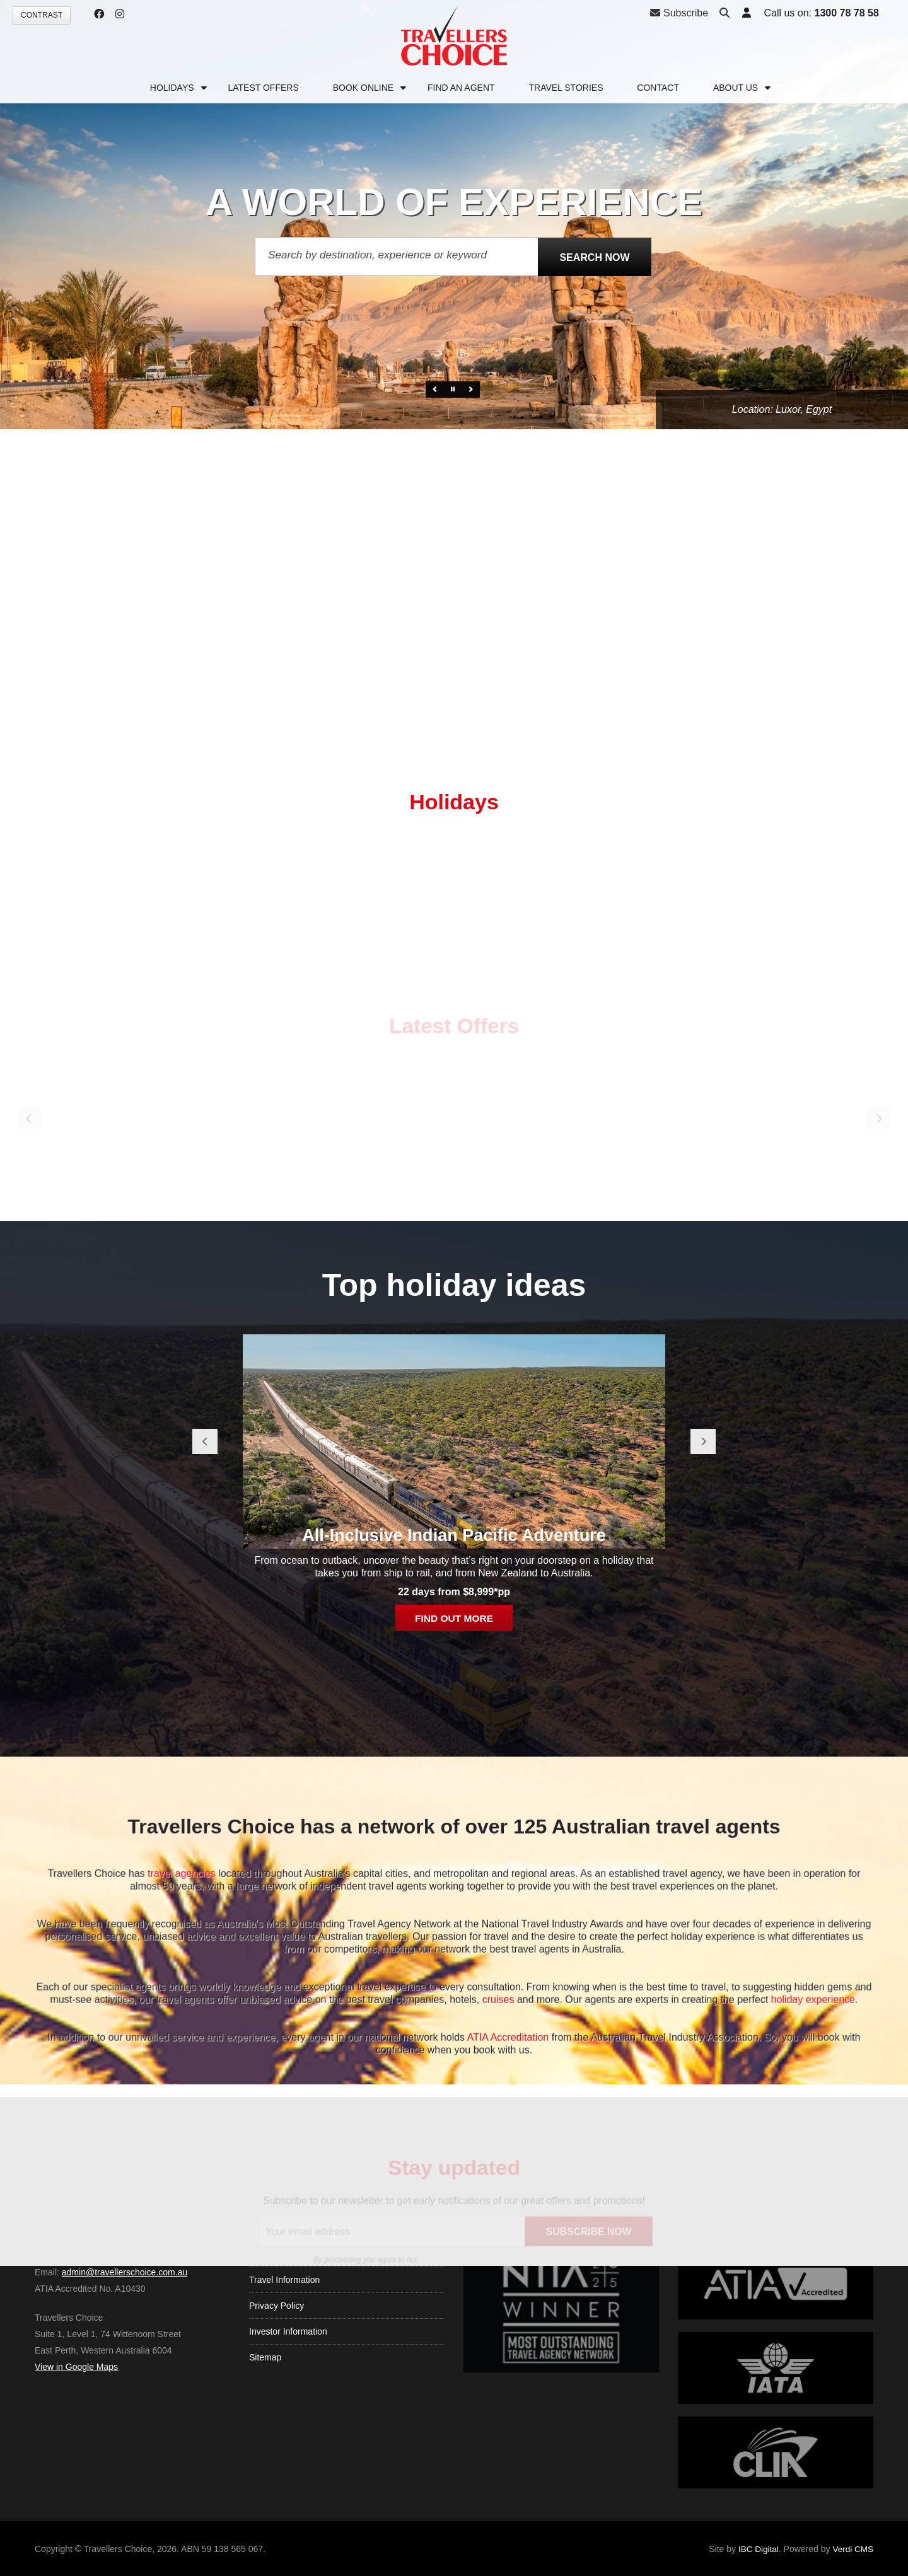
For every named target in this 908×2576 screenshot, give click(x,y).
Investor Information (288, 2402)
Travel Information (284, 2350)
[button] (745, 13)
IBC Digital (756, 2549)
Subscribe (679, 13)
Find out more (454, 1999)
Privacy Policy (276, 2376)
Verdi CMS (852, 2549)
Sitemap (265, 2428)
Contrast (41, 15)
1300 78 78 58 (845, 13)
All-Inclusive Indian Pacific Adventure (454, 1915)
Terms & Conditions (287, 2324)
